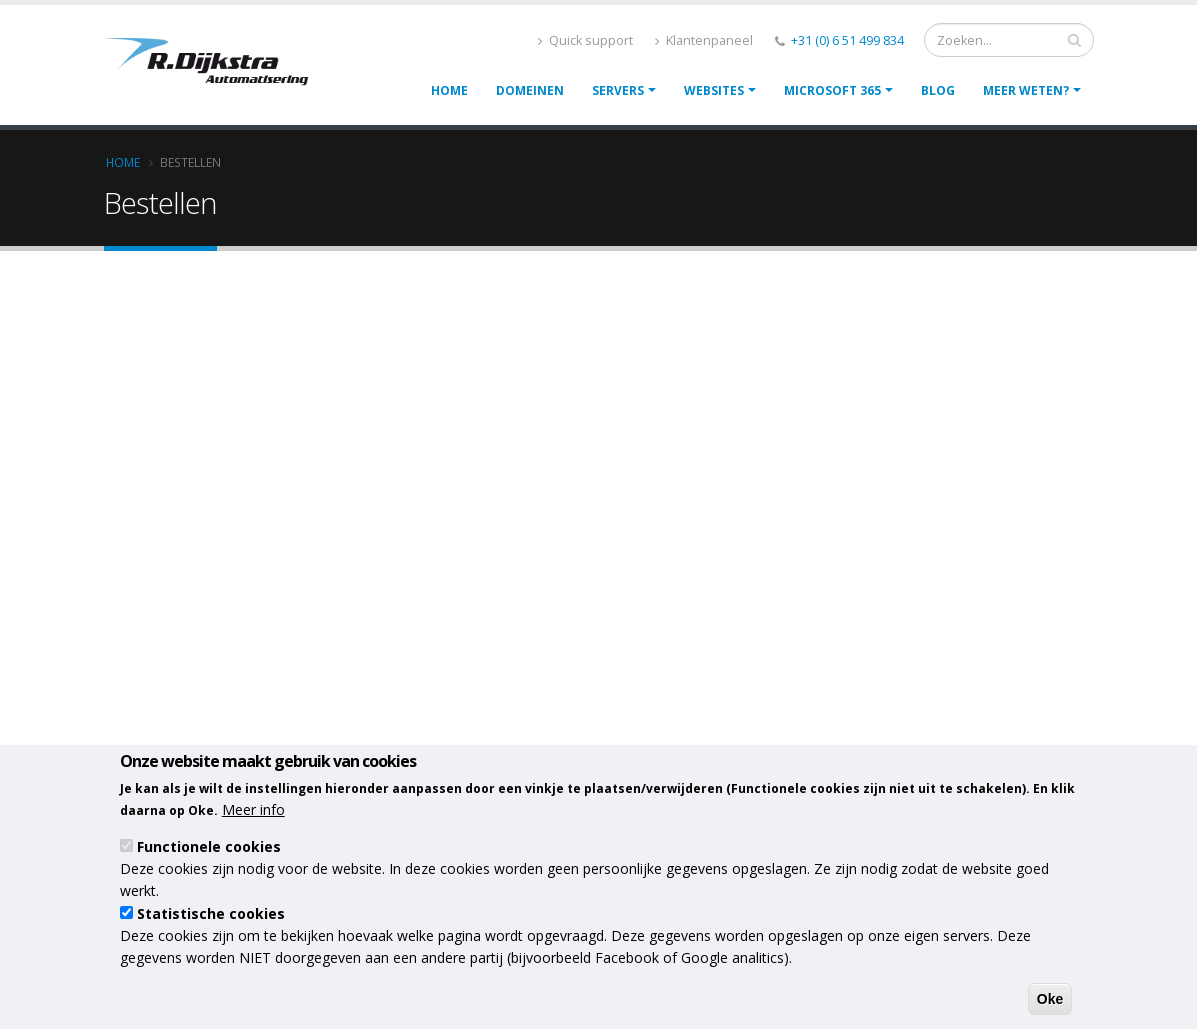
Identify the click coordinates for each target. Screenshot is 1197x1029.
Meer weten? (1026, 90)
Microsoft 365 (832, 90)
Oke (1050, 999)
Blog (938, 90)
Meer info (253, 809)
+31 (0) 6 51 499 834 (847, 40)
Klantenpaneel (704, 40)
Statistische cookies (211, 913)
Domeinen (530, 90)
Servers (618, 90)
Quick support (585, 40)
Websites (714, 90)
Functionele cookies (209, 846)
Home (449, 90)
